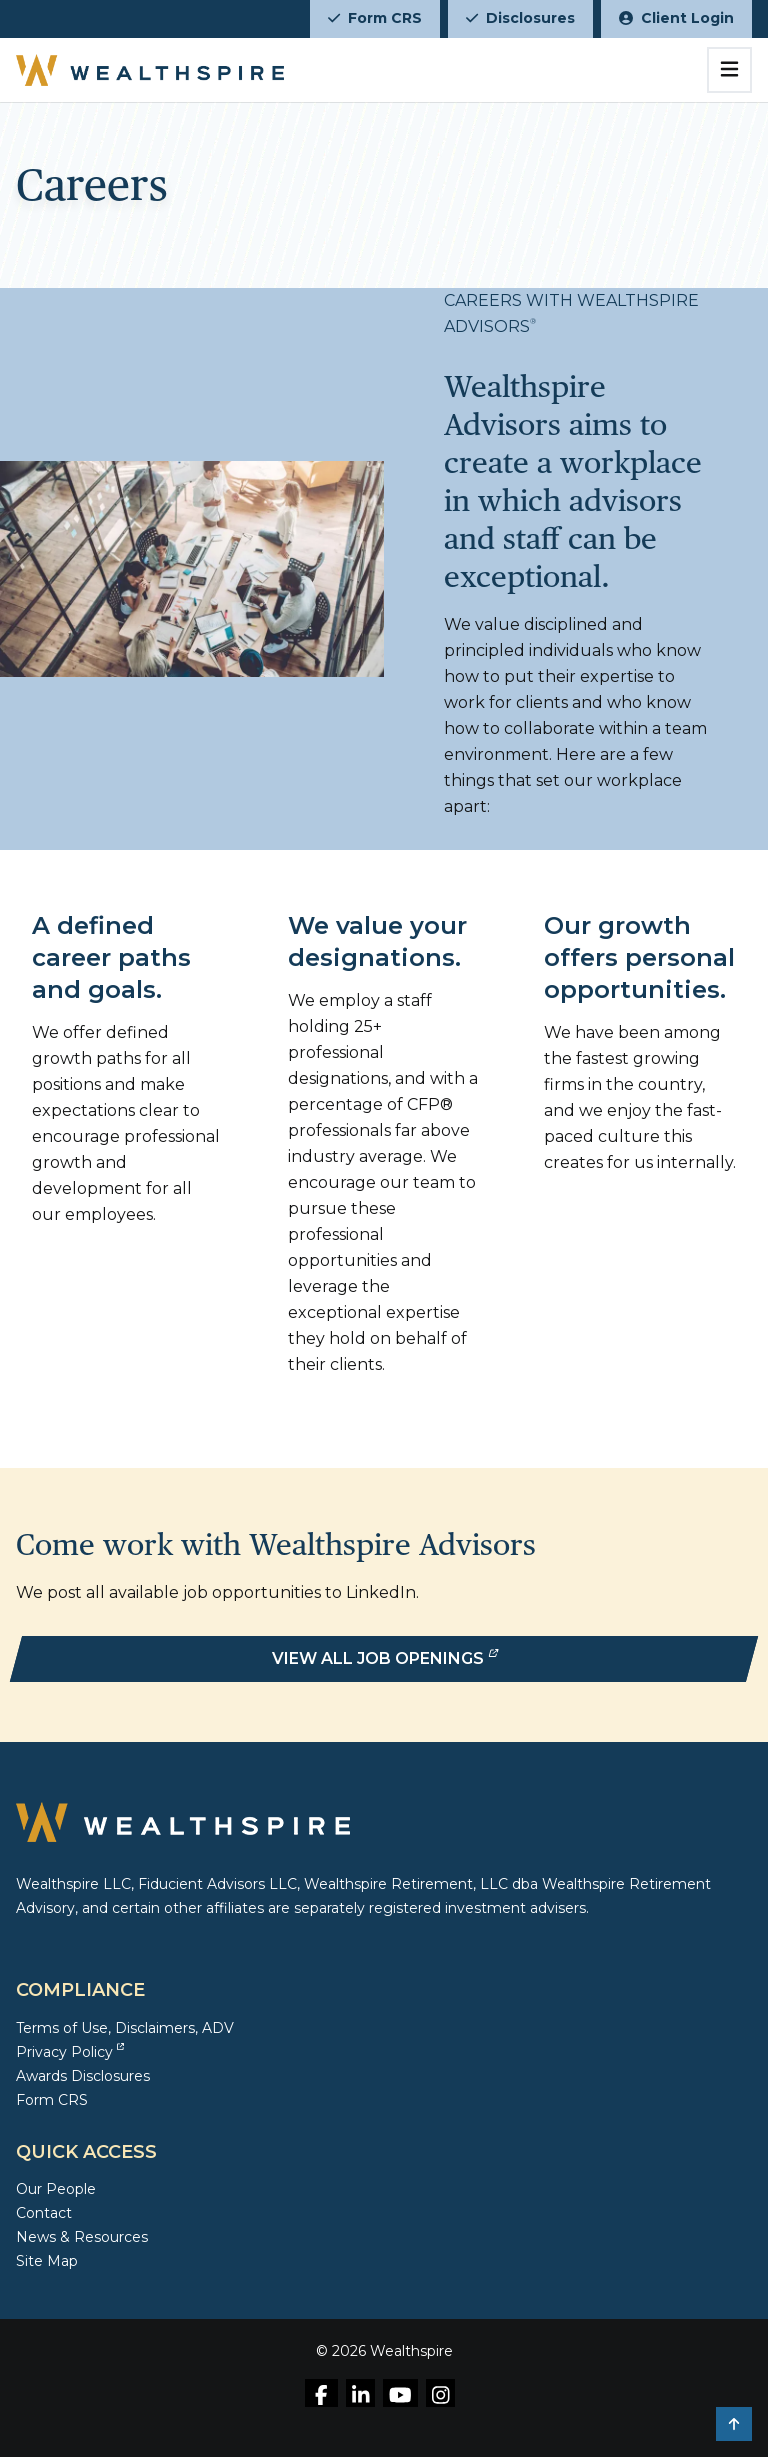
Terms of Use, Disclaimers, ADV (125, 2028)
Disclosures (520, 18)
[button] (734, 2424)
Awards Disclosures (83, 2076)
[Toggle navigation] (729, 70)
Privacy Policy (70, 2052)
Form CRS (375, 18)
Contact (44, 2213)
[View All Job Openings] (384, 1659)
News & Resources (82, 2237)
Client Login (676, 18)
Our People (56, 2189)
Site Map (47, 2261)
